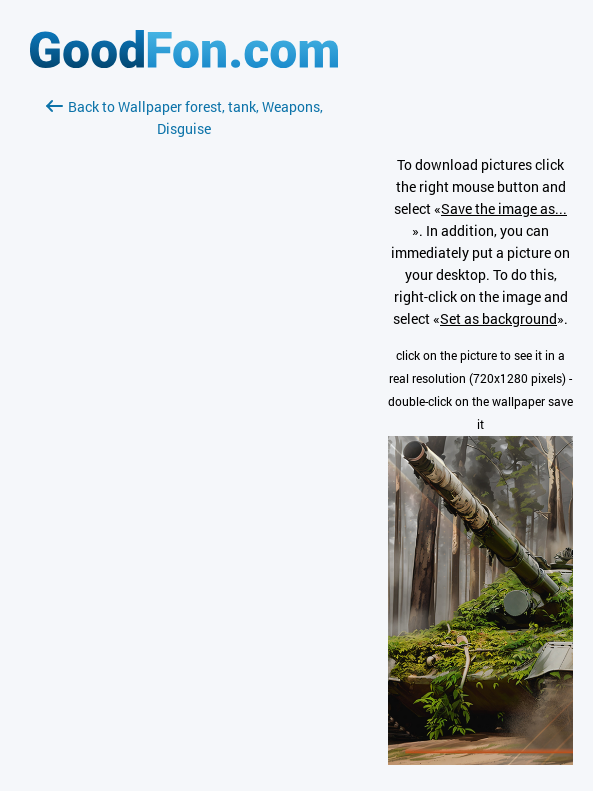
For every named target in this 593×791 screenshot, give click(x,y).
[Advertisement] (184, 377)
